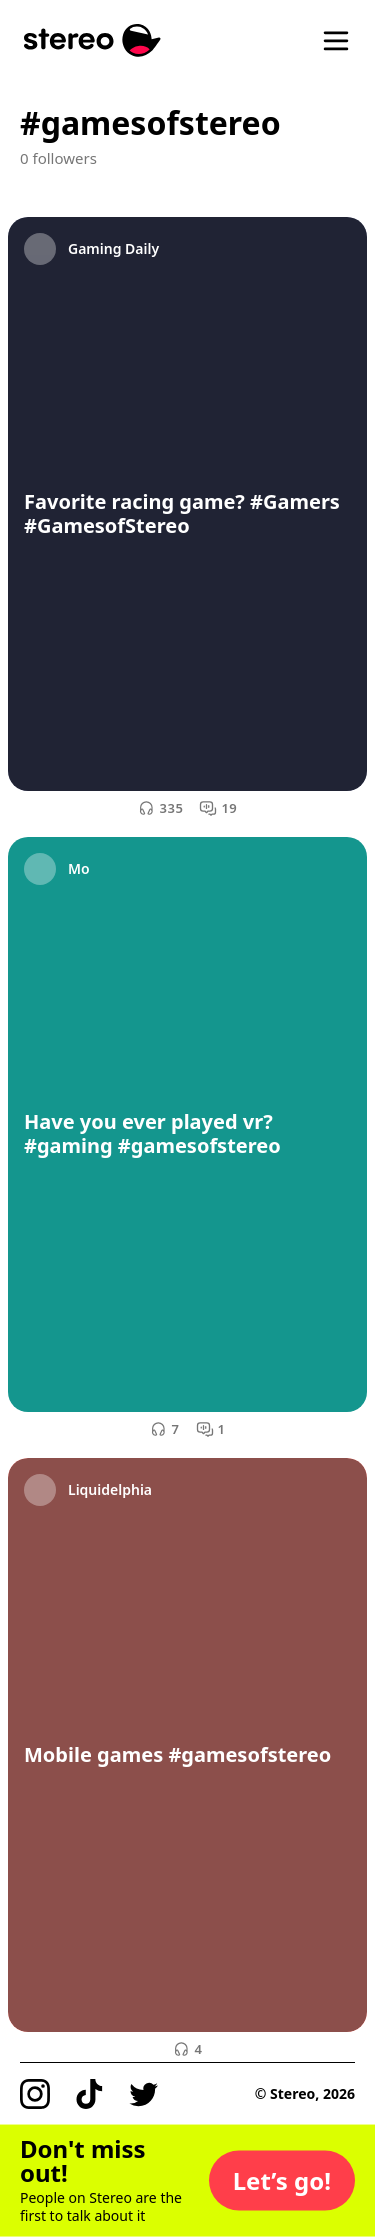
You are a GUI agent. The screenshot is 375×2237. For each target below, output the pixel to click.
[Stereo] (92, 40)
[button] (282, 2181)
